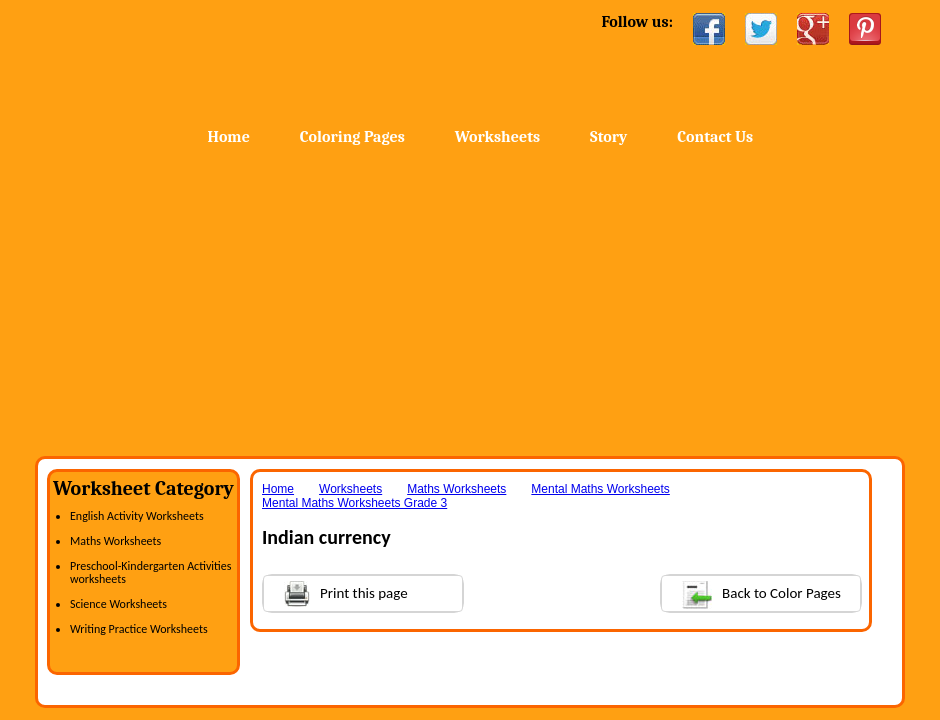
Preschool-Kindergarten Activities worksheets (150, 572)
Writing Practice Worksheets (139, 629)
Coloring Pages (352, 137)
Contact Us (715, 137)
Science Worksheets (118, 604)
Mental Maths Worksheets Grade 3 (354, 503)
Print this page (336, 591)
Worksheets (497, 137)
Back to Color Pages (751, 592)
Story (608, 137)
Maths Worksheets (115, 541)
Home (195, 59)
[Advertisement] (470, 306)
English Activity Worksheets (137, 516)
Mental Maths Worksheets (600, 489)
